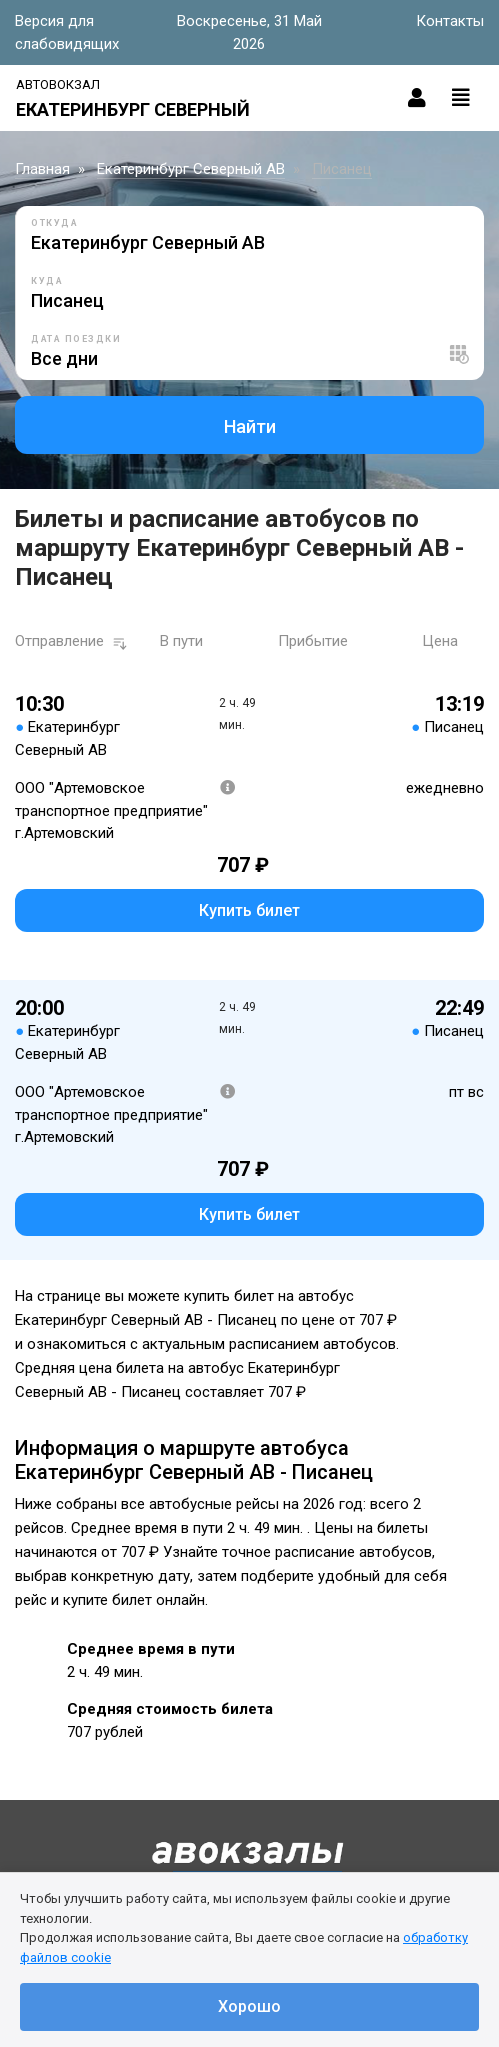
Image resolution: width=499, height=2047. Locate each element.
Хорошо (249, 2006)
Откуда (54, 223)
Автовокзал (58, 84)
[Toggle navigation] (461, 98)
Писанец (342, 169)
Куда (47, 281)
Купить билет (249, 910)
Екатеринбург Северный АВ (191, 169)
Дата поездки (76, 339)
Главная (42, 169)
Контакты (450, 21)
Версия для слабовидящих (67, 32)
